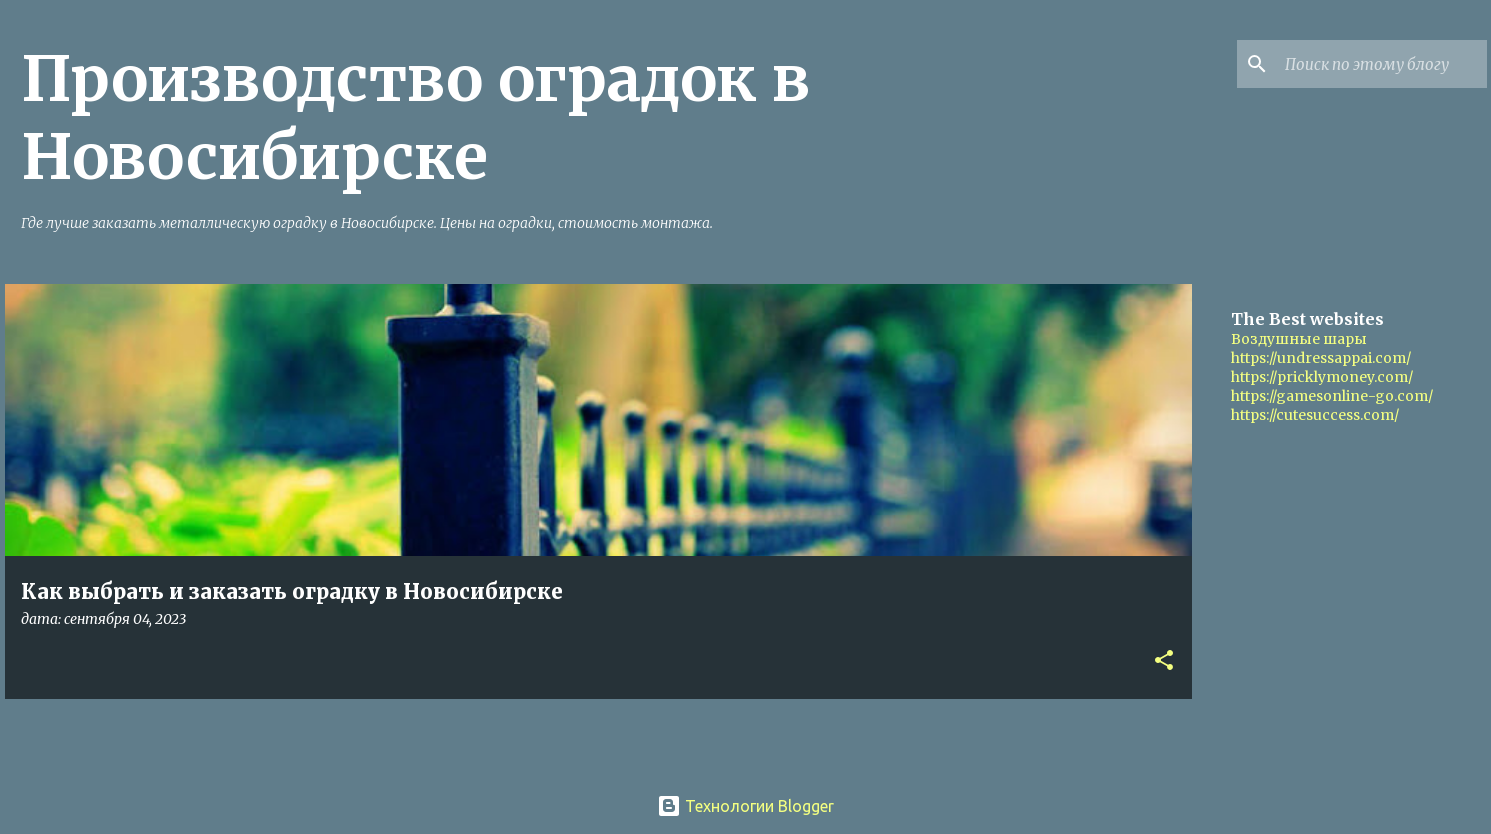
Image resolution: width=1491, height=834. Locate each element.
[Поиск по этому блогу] (1382, 64)
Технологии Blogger (745, 806)
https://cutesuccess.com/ (1315, 415)
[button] (1164, 661)
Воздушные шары (1299, 339)
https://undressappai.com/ (1321, 358)
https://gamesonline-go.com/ (1332, 396)
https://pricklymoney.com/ (1322, 377)
